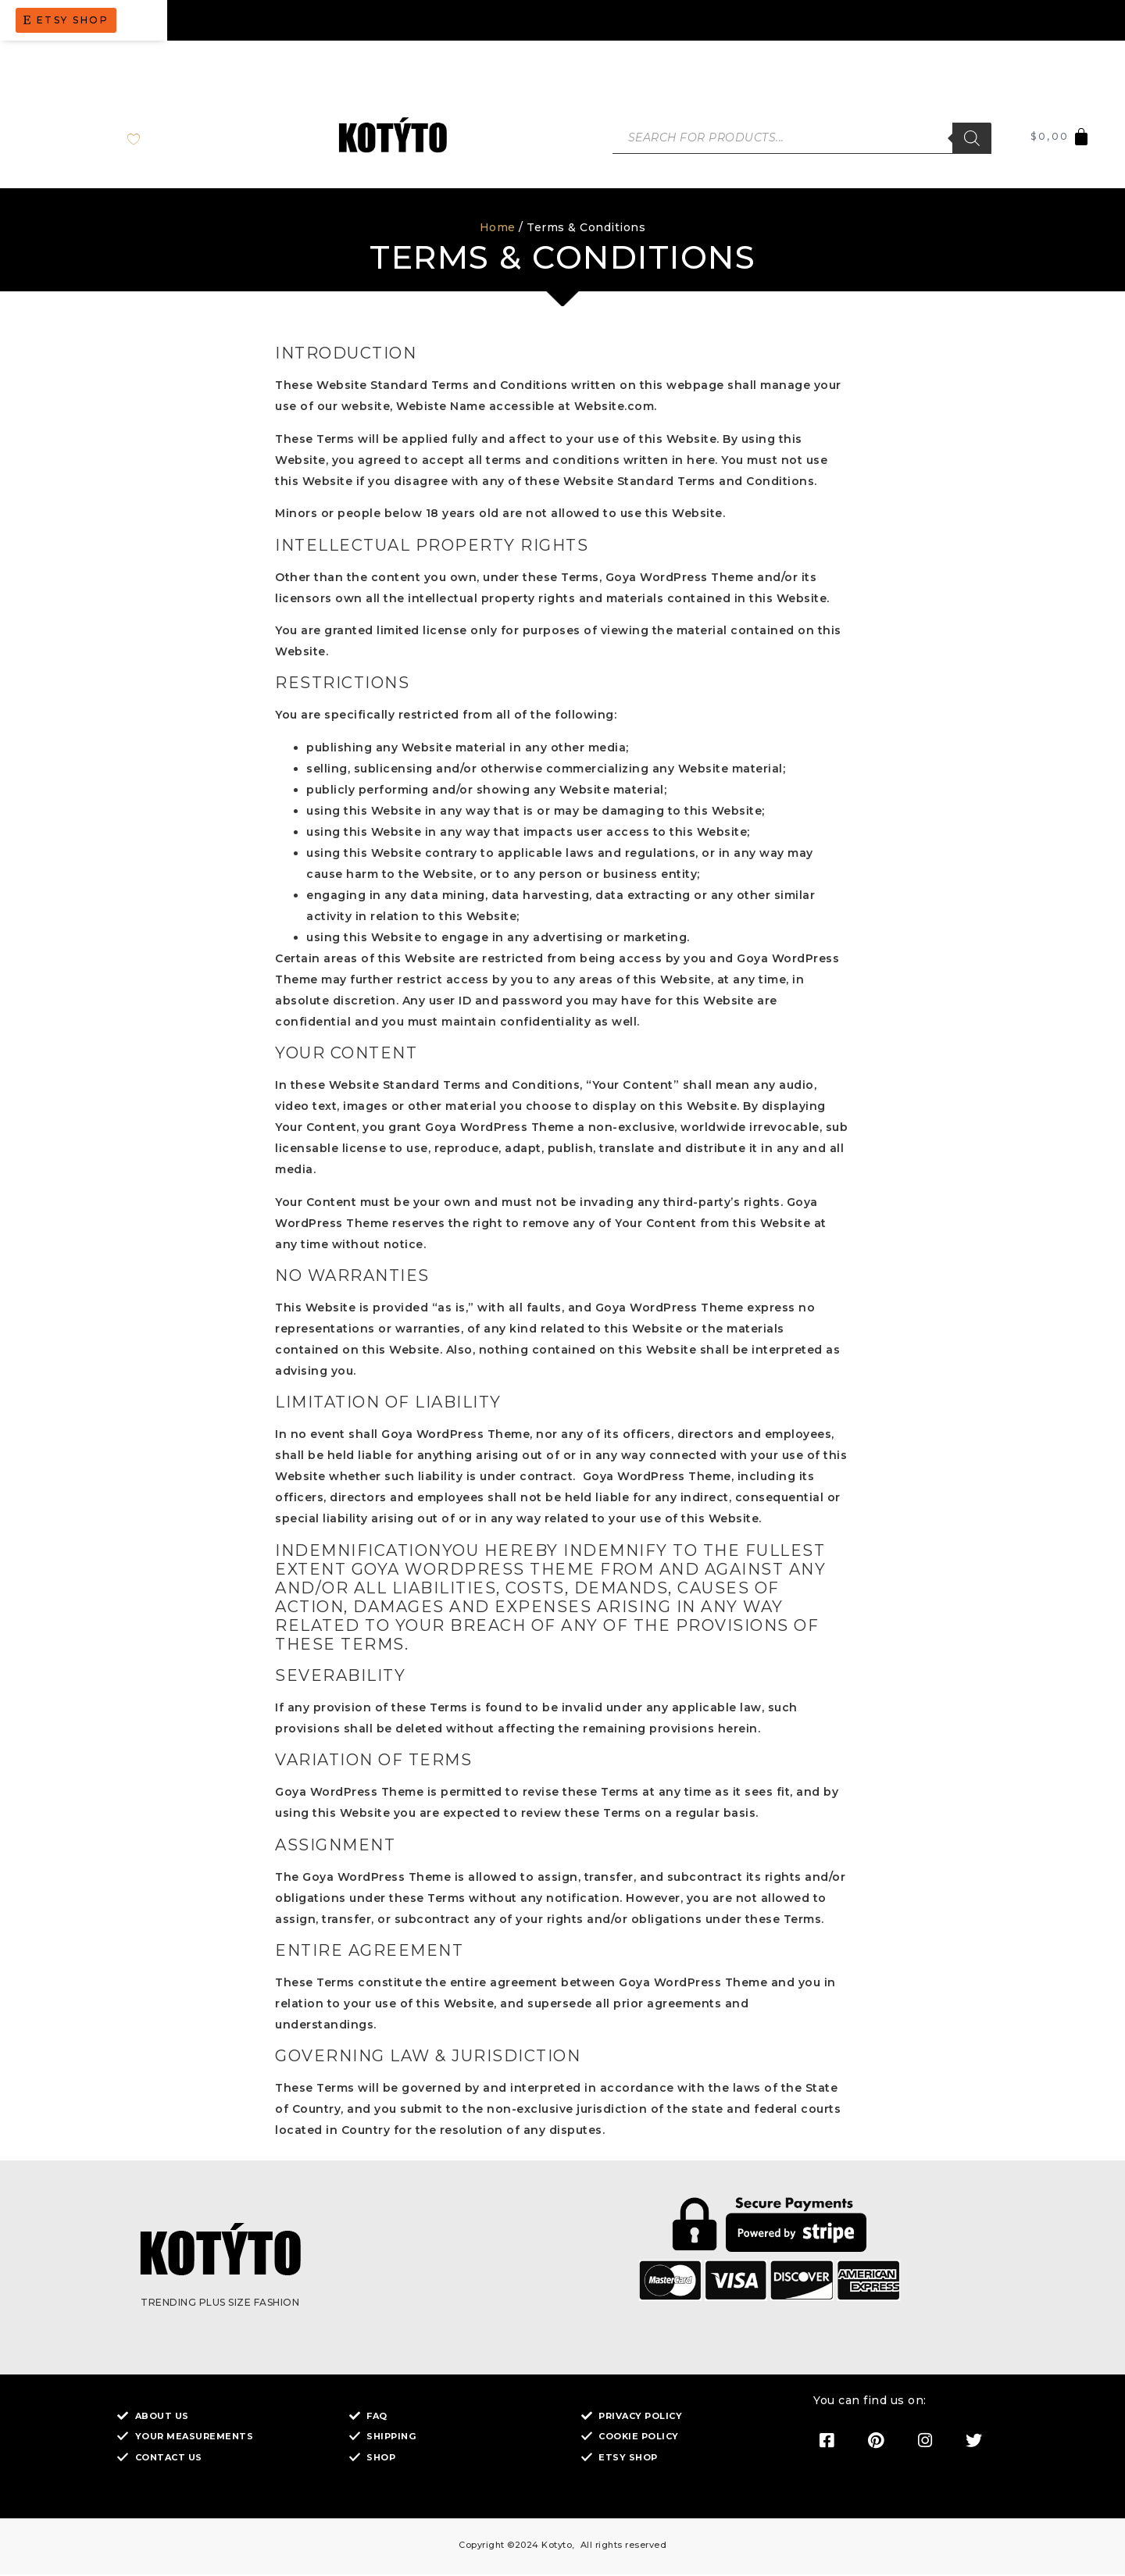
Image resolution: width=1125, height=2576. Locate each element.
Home (498, 230)
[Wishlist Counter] (146, 139)
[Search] (971, 139)
